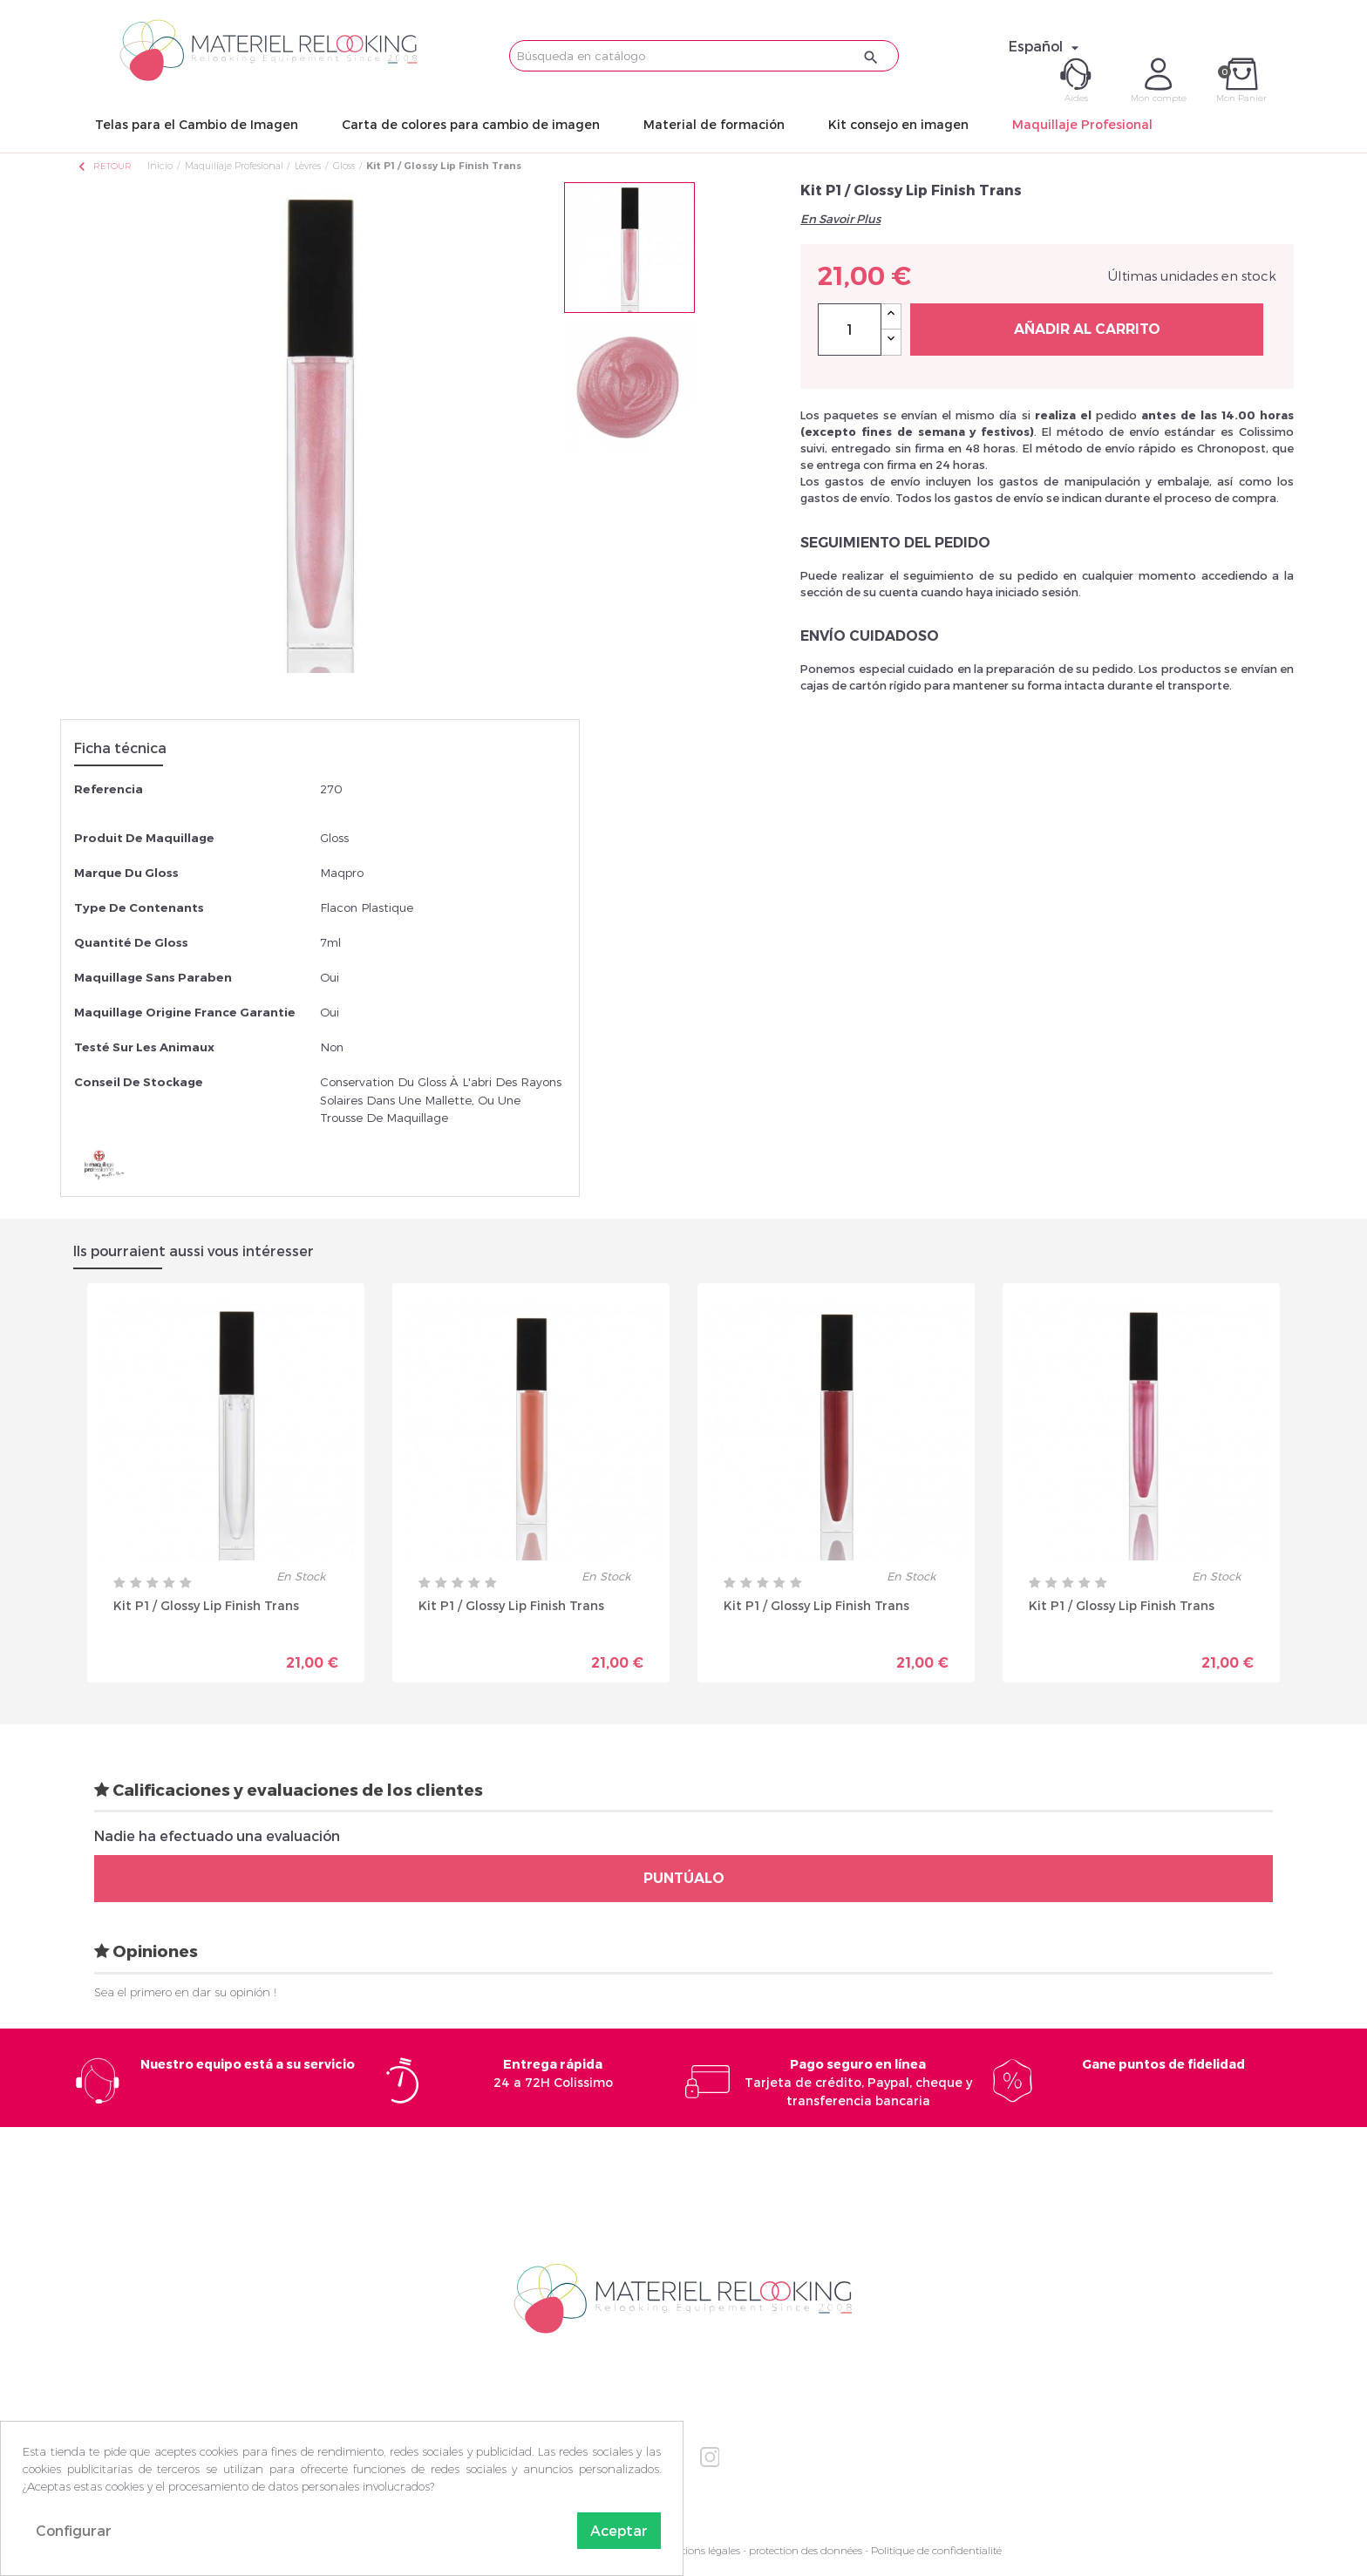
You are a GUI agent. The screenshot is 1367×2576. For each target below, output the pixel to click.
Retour (103, 166)
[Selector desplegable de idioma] (1046, 46)
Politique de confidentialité (936, 2550)
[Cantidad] (849, 329)
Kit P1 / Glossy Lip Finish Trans (206, 1605)
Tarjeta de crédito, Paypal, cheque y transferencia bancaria (858, 2082)
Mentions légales (700, 2550)
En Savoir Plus (840, 219)
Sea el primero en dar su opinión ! (185, 1992)
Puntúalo (683, 1878)
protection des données (805, 2550)
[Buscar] (704, 55)
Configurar (74, 2530)
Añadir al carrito (1087, 329)
